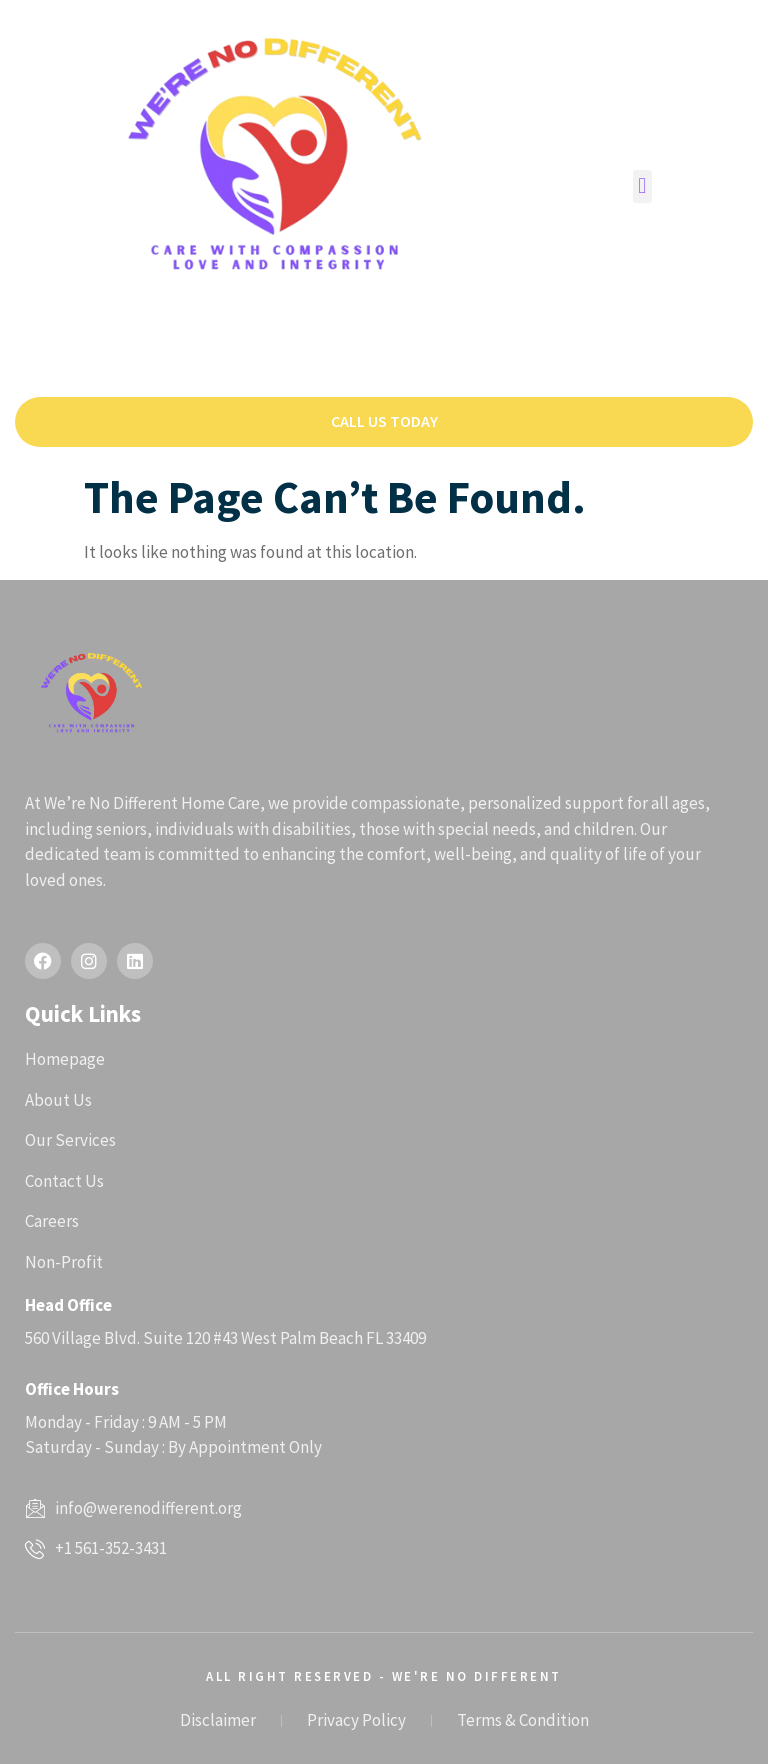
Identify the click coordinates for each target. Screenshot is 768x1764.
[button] (642, 186)
